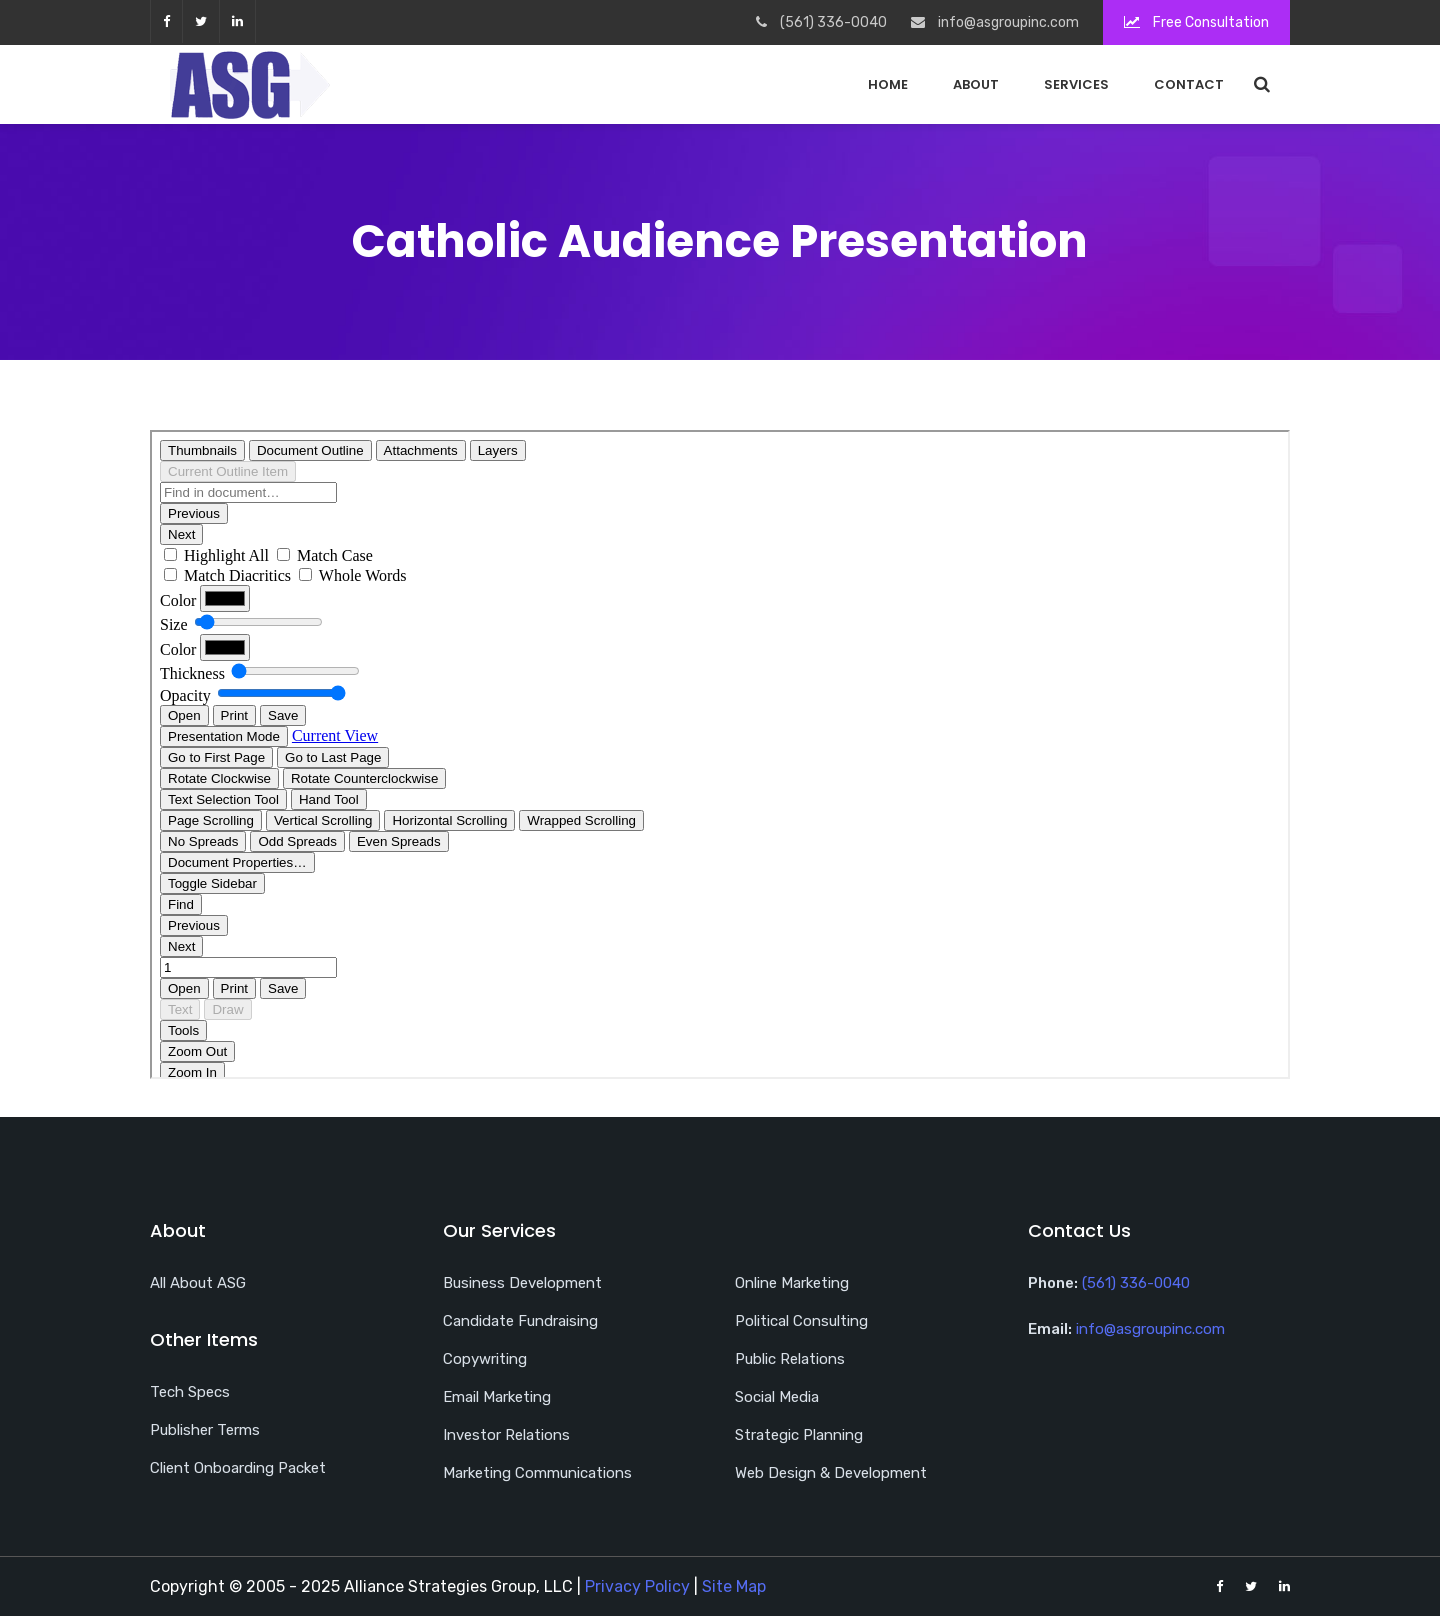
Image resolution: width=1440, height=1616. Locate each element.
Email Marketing (497, 1397)
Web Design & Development (831, 1473)
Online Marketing (792, 1283)
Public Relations (790, 1359)
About (976, 84)
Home (888, 84)
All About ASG (198, 1283)
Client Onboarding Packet (238, 1468)
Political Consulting (801, 1321)
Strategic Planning (799, 1435)
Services (1076, 84)
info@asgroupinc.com (1150, 1329)
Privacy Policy (637, 1586)
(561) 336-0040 (1136, 1283)
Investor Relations (506, 1435)
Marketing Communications (537, 1473)
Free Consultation (1196, 22)
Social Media (777, 1397)
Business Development (522, 1283)
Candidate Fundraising (520, 1321)
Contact (1189, 84)
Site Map (734, 1586)
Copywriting (485, 1359)
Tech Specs (190, 1392)
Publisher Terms (205, 1430)
